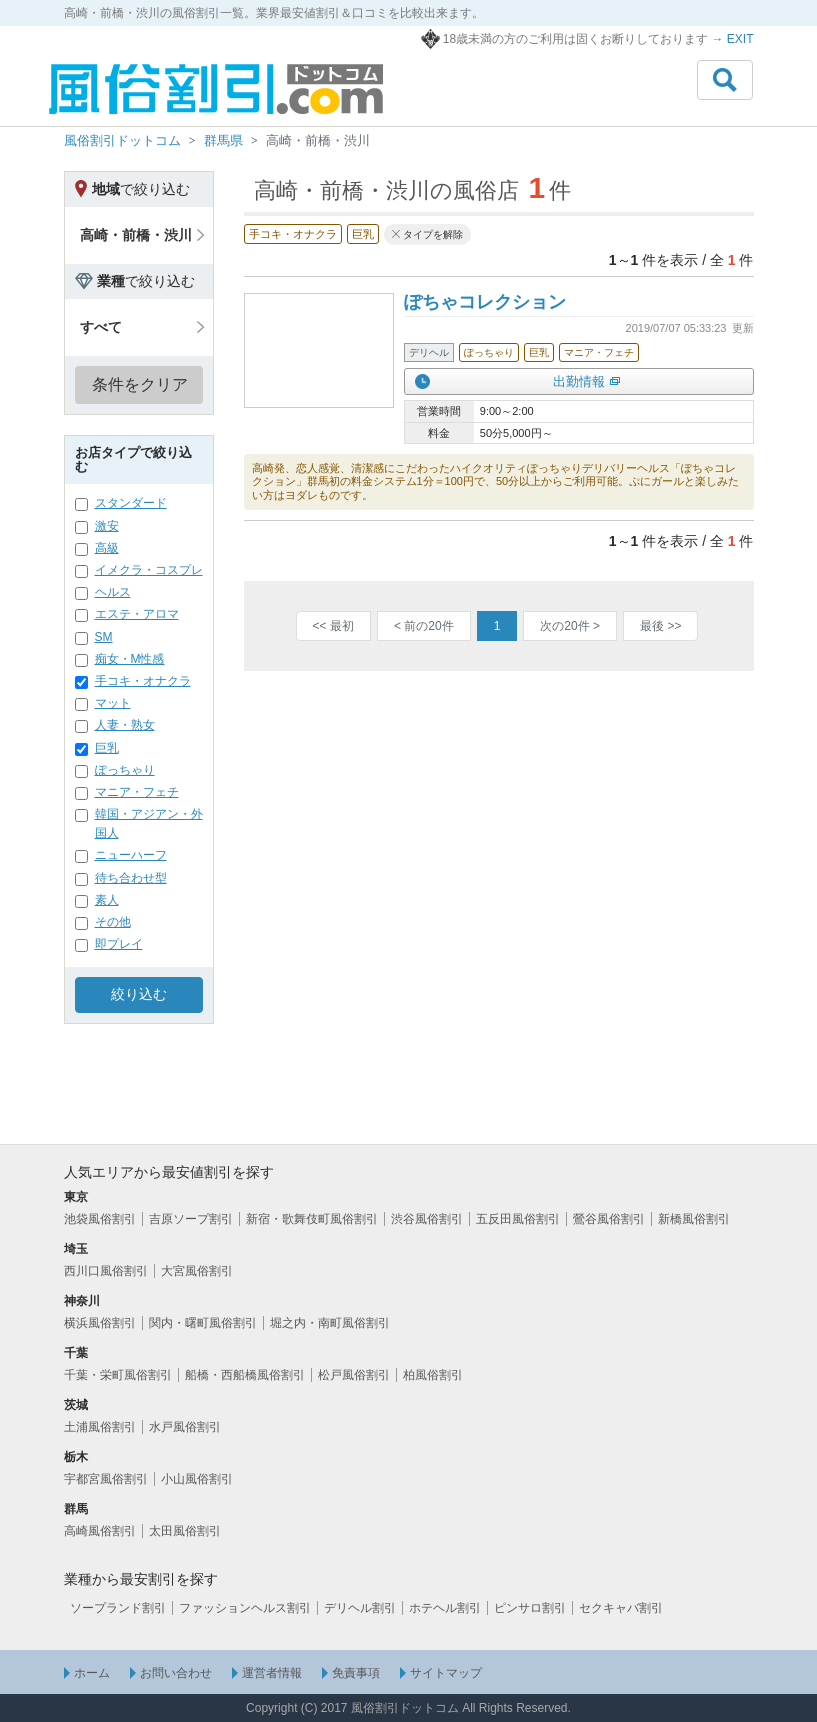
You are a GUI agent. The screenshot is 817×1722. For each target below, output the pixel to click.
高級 (107, 548)
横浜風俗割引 (100, 1323)
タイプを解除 (433, 234)
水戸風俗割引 (185, 1427)
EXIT (740, 39)
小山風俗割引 (197, 1479)
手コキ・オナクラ (143, 681)
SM (104, 637)
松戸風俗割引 (354, 1375)
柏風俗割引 (433, 1375)
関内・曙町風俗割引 (203, 1323)
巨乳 (107, 748)
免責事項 (356, 1673)
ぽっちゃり (125, 770)
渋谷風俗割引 (427, 1219)
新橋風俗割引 (694, 1219)
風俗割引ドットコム (122, 140)
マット (113, 703)
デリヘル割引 (360, 1608)
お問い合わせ (176, 1673)
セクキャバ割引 (621, 1608)
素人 (107, 900)
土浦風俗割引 (100, 1427)
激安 (107, 526)
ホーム (92, 1673)
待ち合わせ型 (131, 878)
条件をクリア (140, 384)
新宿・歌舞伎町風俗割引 (312, 1219)
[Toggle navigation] (725, 80)
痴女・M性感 (130, 659)
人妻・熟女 (125, 725)
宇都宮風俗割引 (106, 1479)
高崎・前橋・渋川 (136, 235)
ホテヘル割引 (445, 1608)
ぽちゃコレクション (485, 302)
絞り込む (139, 994)
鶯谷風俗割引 (609, 1219)
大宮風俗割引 (197, 1271)
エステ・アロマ (137, 614)
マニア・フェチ (137, 792)
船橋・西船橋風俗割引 (245, 1375)
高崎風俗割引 (100, 1531)
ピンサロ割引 (530, 1608)
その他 (113, 922)
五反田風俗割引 (518, 1219)
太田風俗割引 (185, 1531)
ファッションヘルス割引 (245, 1608)
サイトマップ (446, 1673)
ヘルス (113, 592)
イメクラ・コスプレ (149, 570)
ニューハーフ (131, 855)
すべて (101, 327)
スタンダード (131, 503)
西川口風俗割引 (106, 1271)
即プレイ (119, 944)
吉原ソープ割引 (191, 1219)
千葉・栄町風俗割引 (118, 1375)
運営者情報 (272, 1673)
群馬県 (223, 140)
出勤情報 (579, 381)
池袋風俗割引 (100, 1219)
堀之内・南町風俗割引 (330, 1323)
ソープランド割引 (118, 1608)
